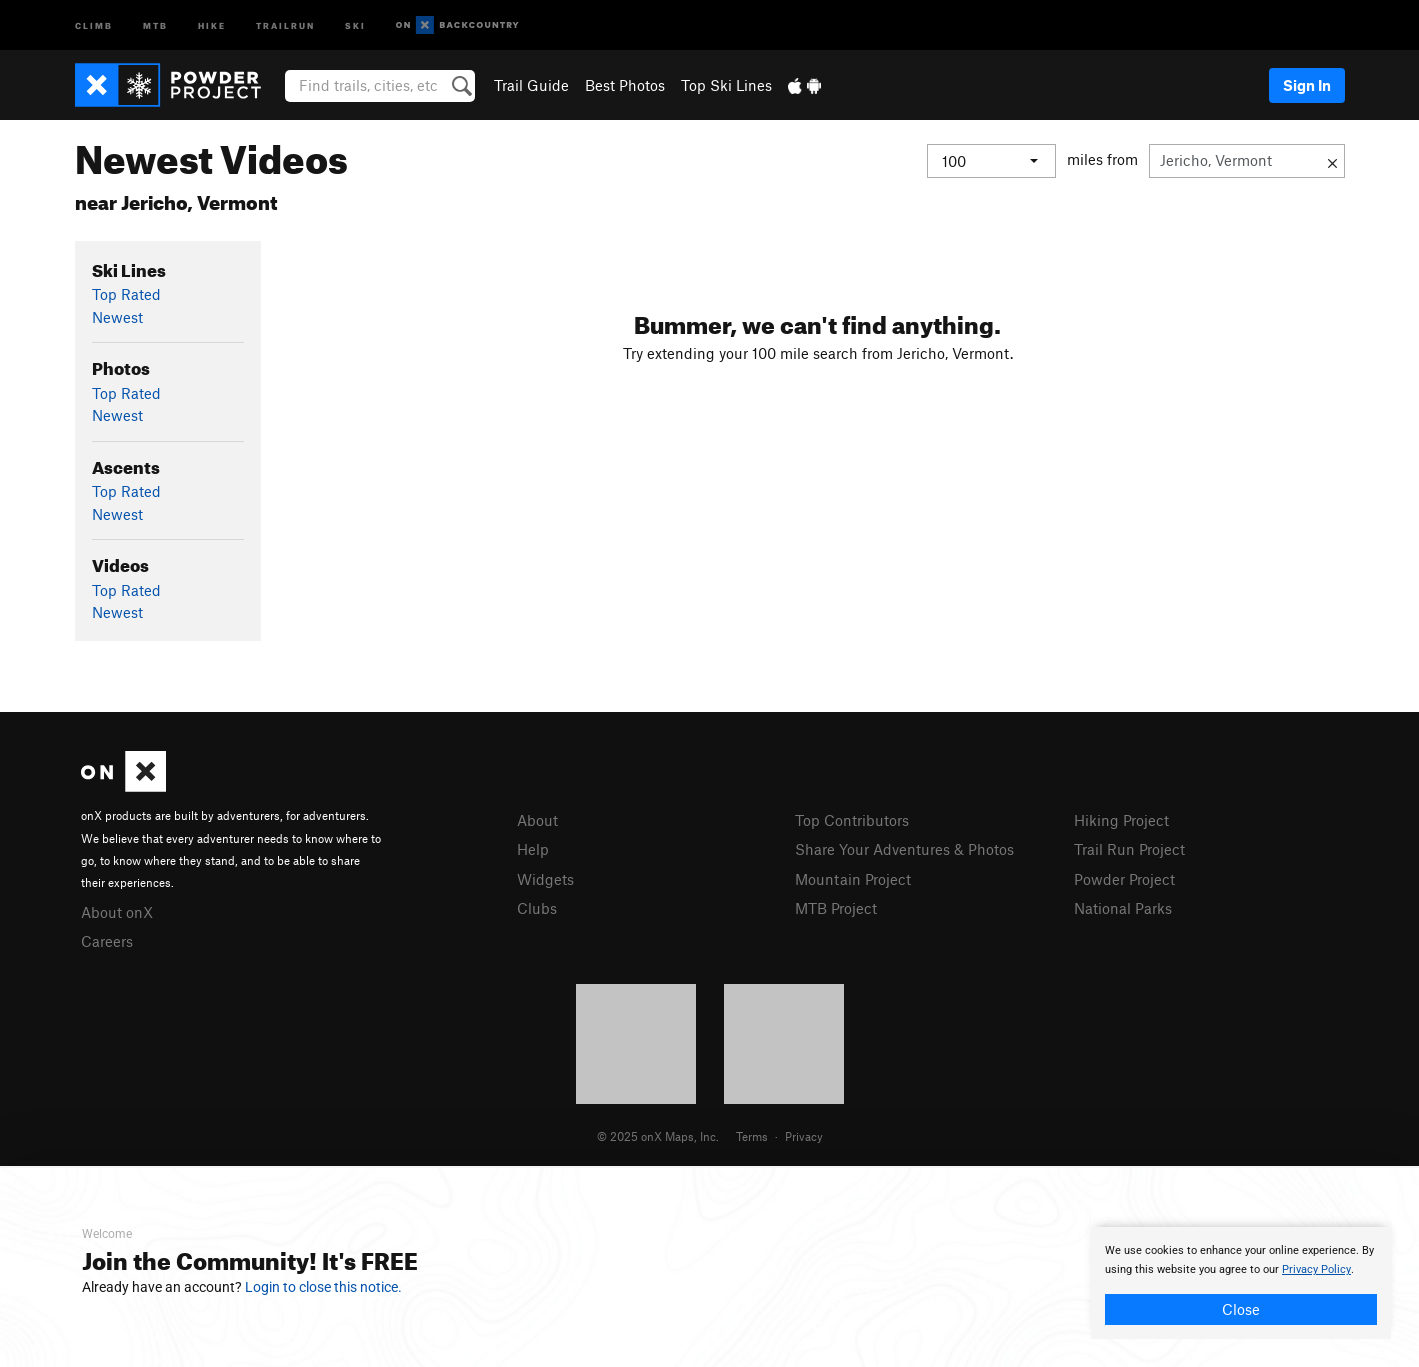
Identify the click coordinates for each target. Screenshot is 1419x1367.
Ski (355, 24)
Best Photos (625, 85)
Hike (212, 24)
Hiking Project (1121, 820)
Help (533, 849)
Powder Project (1124, 879)
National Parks (1123, 908)
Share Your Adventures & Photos (904, 849)
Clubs (537, 908)
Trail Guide (531, 85)
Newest (117, 317)
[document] (1241, 1283)
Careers (107, 941)
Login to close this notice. (323, 1287)
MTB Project (836, 908)
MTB (155, 24)
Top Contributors (852, 820)
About (537, 820)
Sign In (1307, 85)
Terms (752, 1136)
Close (1241, 1309)
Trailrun (285, 24)
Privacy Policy (1316, 1269)
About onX (117, 912)
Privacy (804, 1136)
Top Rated (126, 294)
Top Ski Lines (726, 85)
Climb (94, 24)
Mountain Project (853, 879)
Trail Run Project (1129, 849)
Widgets (545, 879)
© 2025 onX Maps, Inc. (658, 1136)
